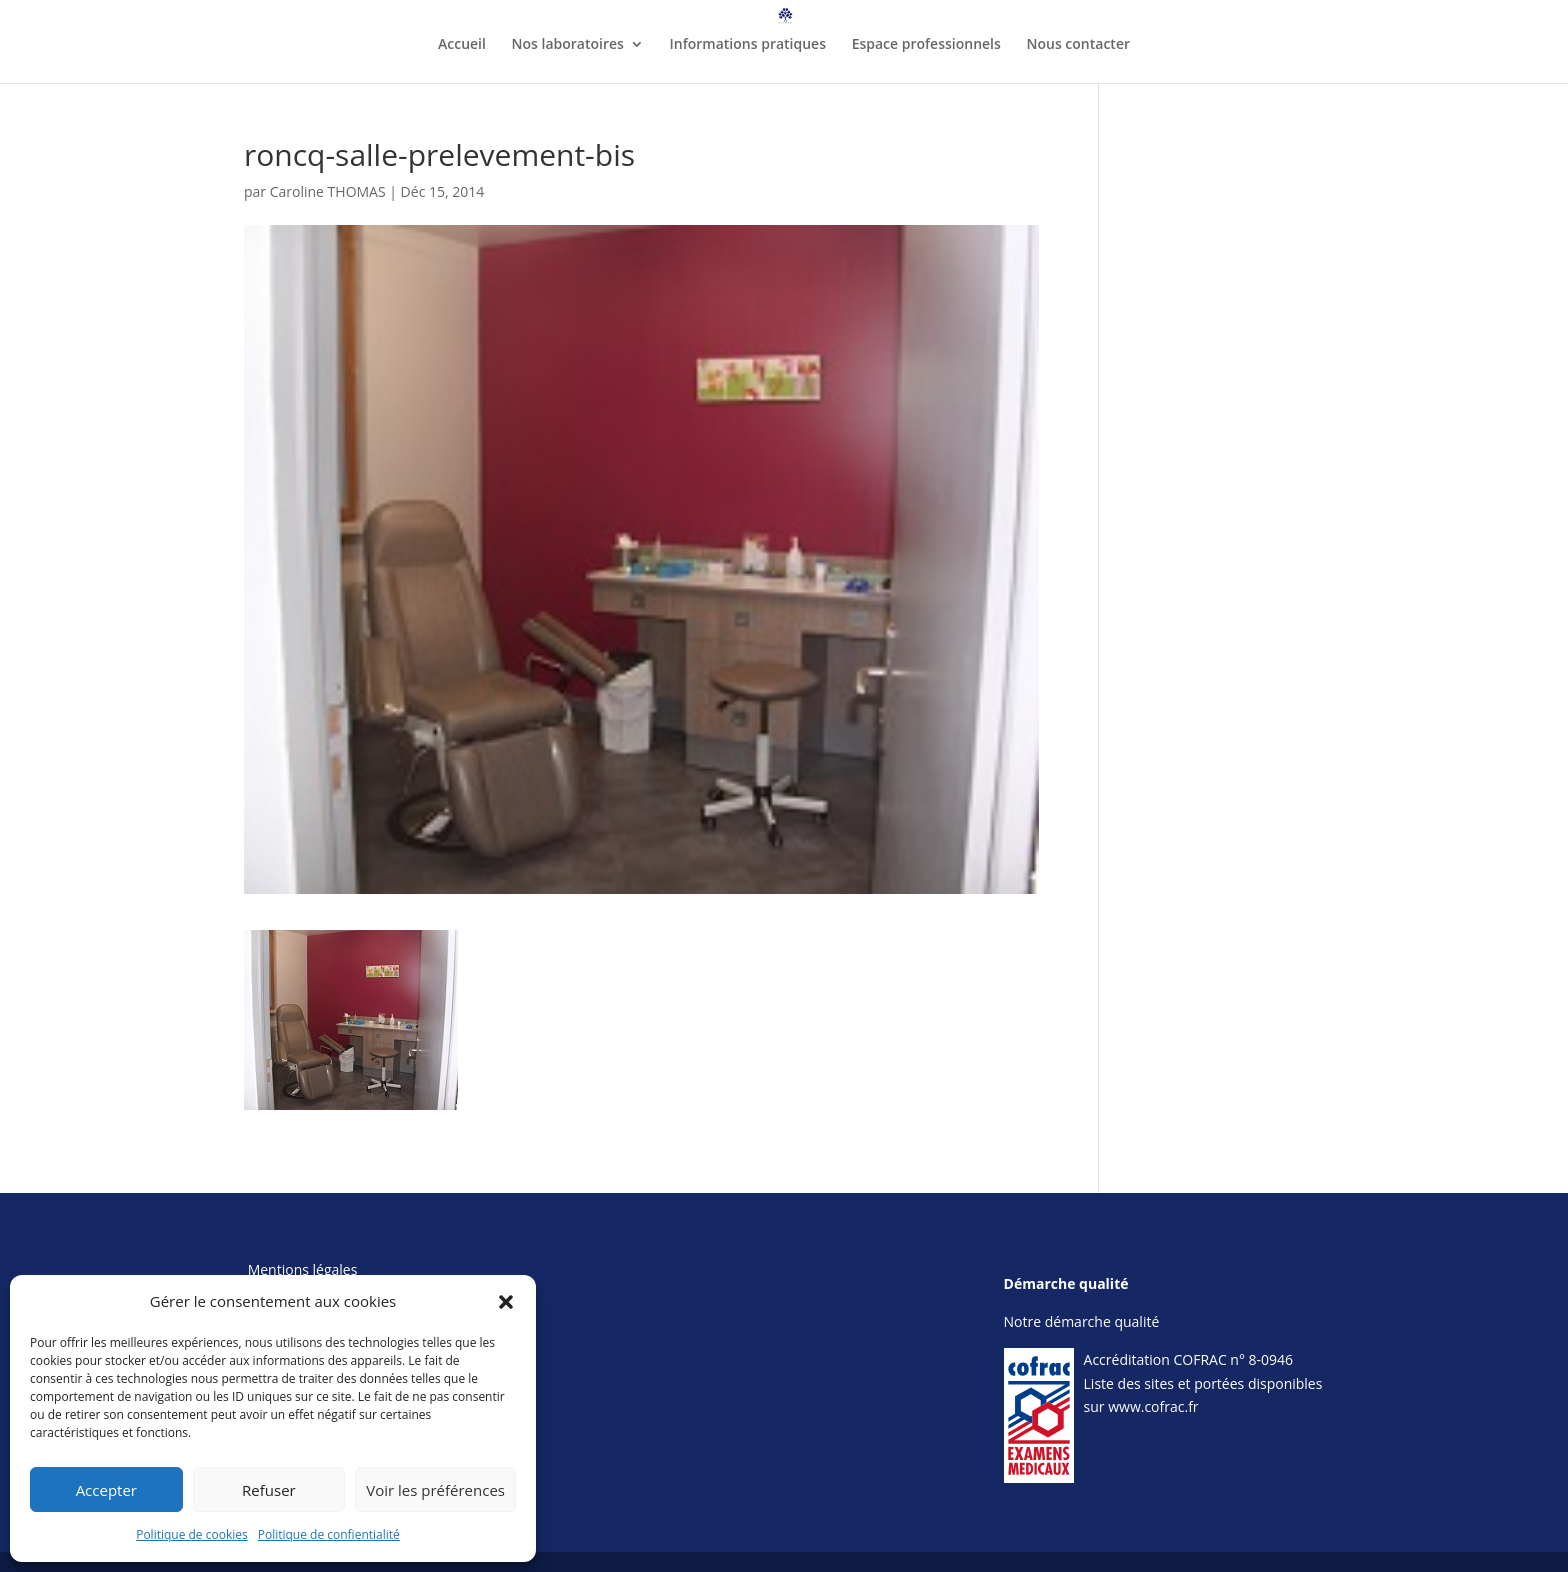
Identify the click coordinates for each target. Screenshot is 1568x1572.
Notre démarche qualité (1082, 1321)
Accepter (106, 1490)
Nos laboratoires (568, 45)
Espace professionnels (926, 45)
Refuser (269, 1490)
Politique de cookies (192, 1534)
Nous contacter (1078, 45)
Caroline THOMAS (328, 191)
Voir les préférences (435, 1490)
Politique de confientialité (329, 1534)
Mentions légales (303, 1269)
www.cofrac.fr (1153, 1406)
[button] (506, 1302)
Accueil (462, 45)
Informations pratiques (748, 45)
